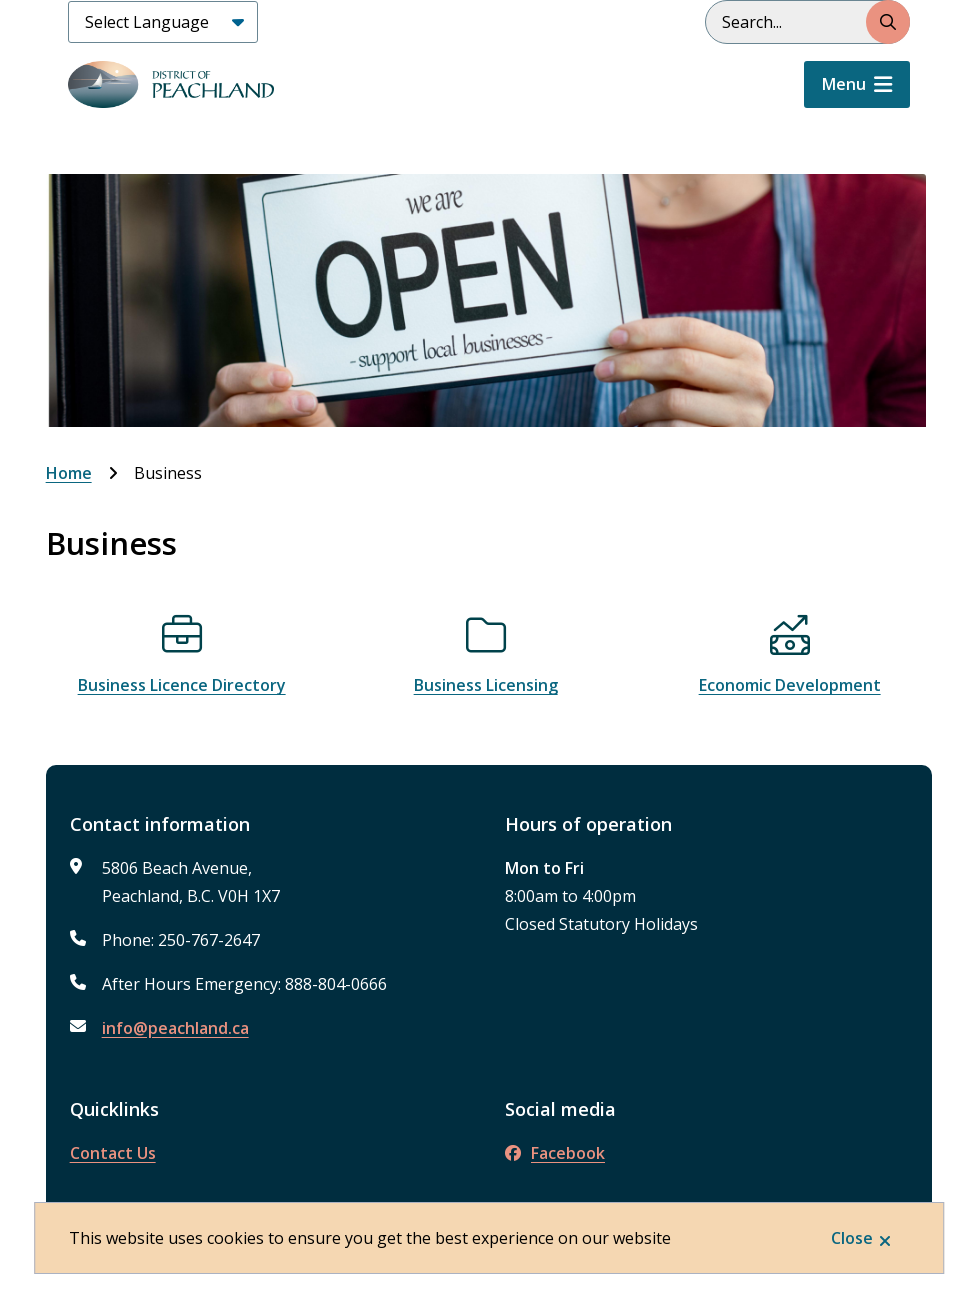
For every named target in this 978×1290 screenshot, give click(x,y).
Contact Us (113, 1153)
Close (852, 1238)
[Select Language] (163, 22)
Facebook (555, 1153)
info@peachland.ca (175, 1028)
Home (69, 473)
